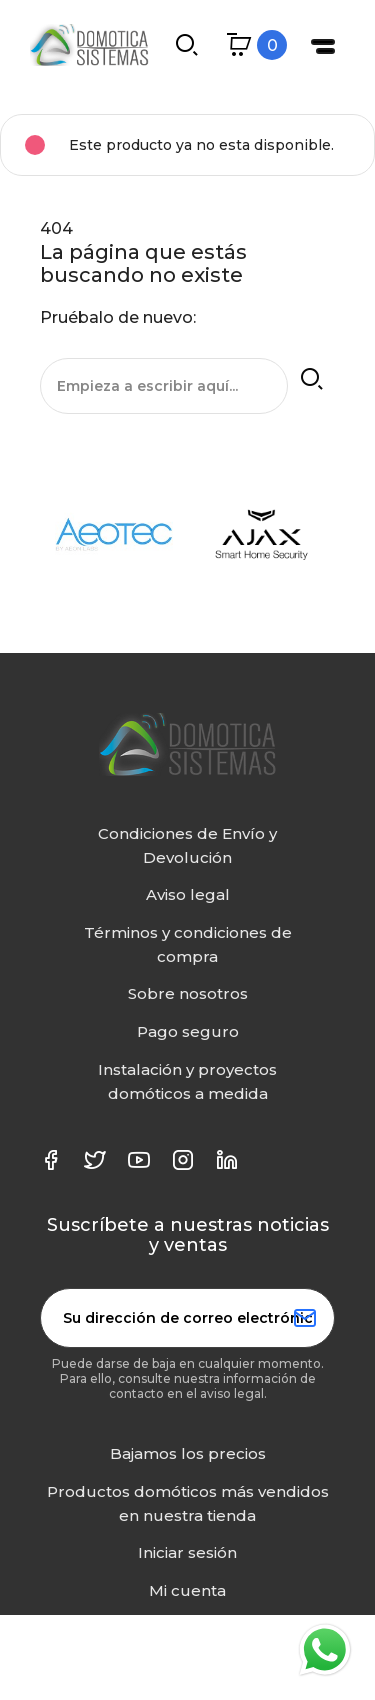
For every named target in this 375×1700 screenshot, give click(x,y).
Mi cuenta (187, 1590)
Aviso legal (188, 894)
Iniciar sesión (187, 1552)
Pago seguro (188, 1031)
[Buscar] (164, 386)
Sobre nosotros (188, 993)
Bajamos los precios (188, 1453)
